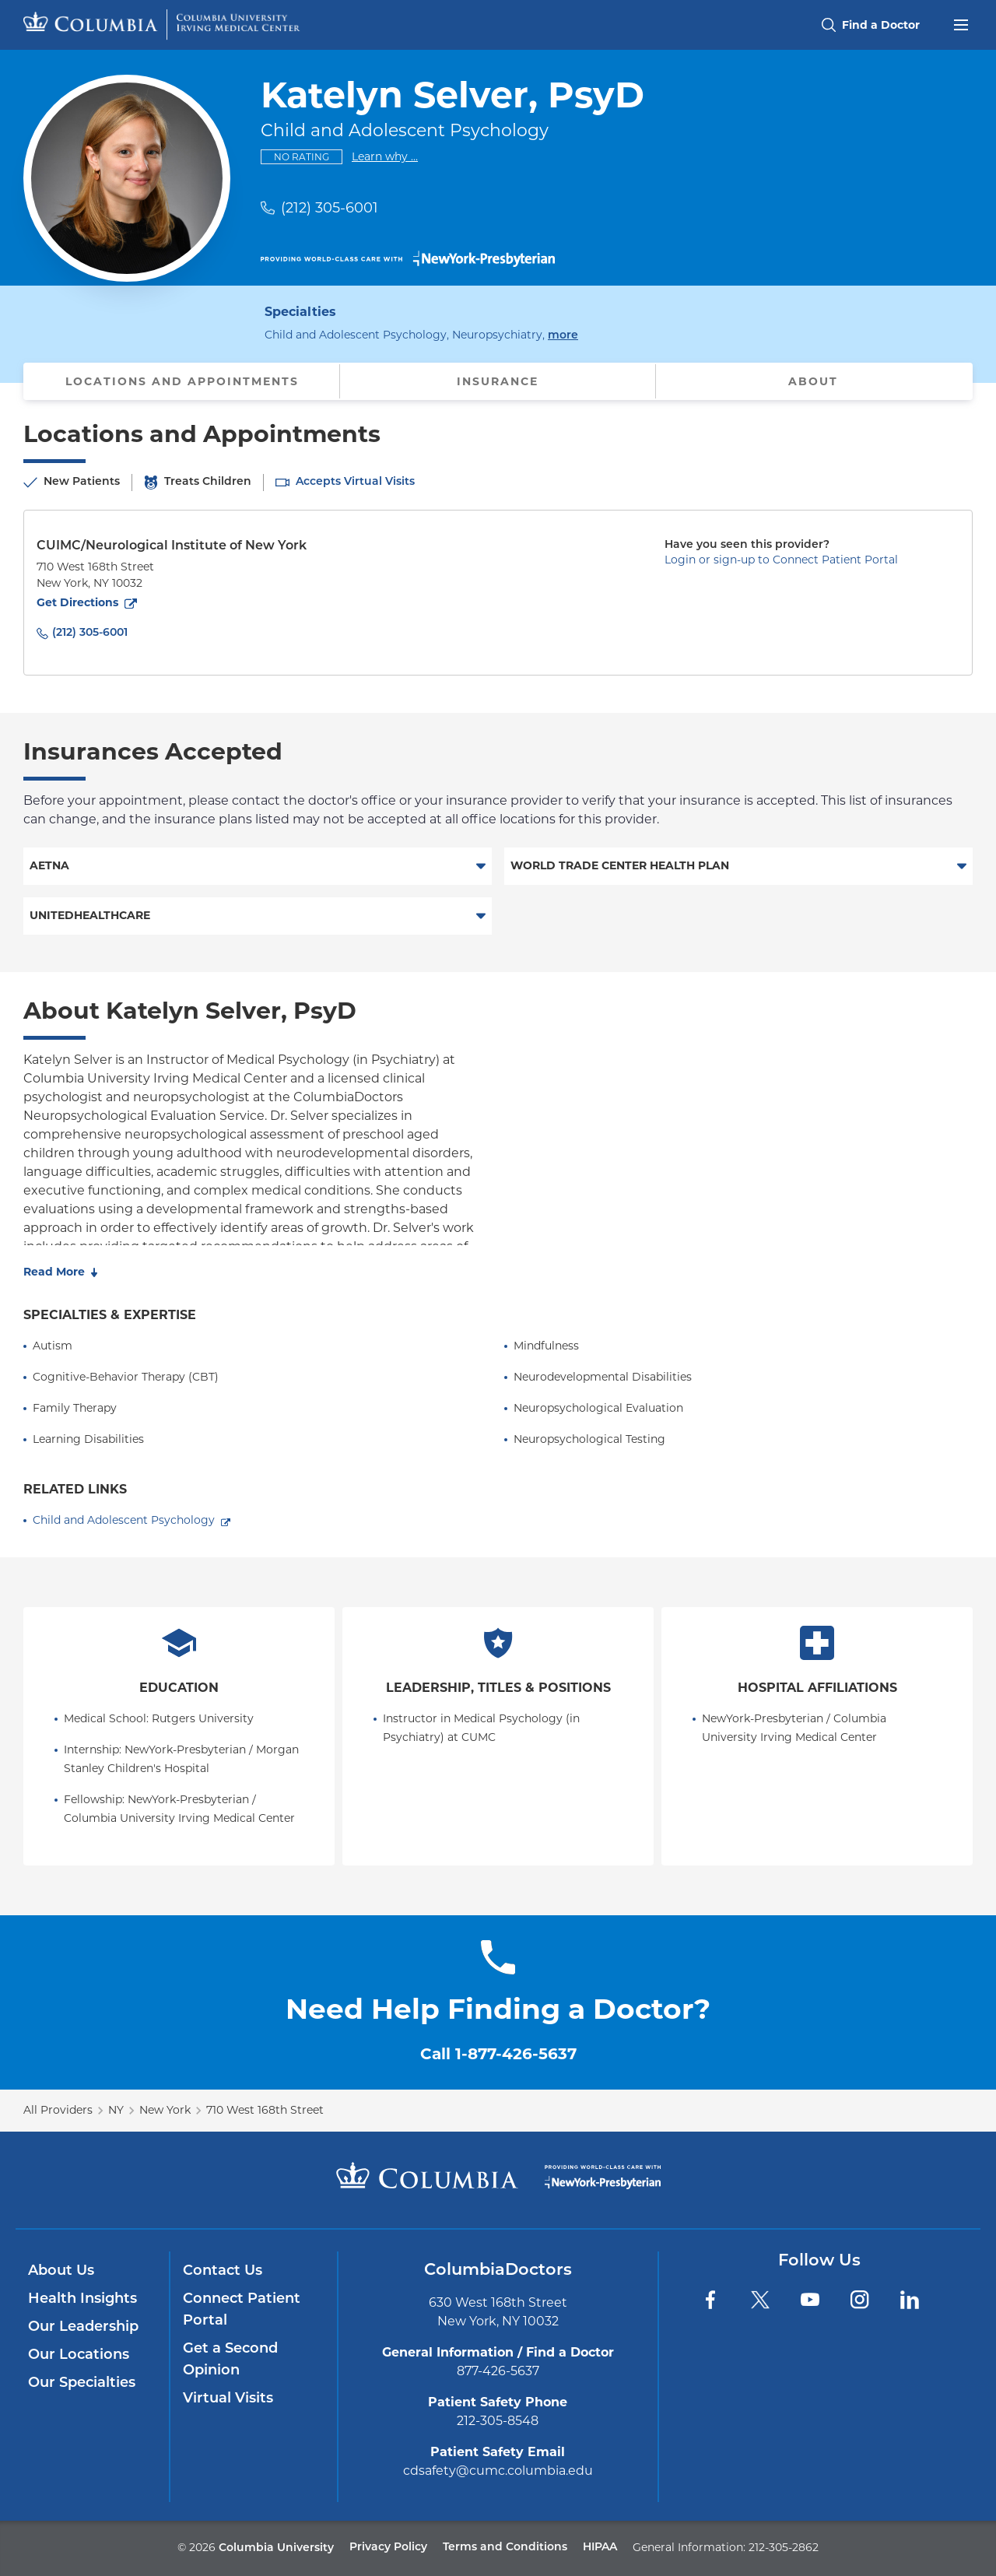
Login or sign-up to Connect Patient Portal (781, 560)
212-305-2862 (784, 2547)
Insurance (497, 381)
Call (498, 2053)
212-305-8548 (497, 2420)
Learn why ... (385, 156)
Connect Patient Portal (241, 2310)
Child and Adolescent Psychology (124, 1520)
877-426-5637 (498, 2371)
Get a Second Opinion (230, 2360)
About (813, 381)
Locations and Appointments (182, 381)
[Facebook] (710, 2299)
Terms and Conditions (505, 2547)
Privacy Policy (388, 2547)
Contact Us (222, 2271)
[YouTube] (810, 2299)
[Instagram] (859, 2299)
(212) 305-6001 (329, 207)
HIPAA (600, 2547)
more (563, 334)
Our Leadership (83, 2327)
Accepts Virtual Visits (355, 482)
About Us (61, 2271)
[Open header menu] (961, 23)
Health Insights (82, 2299)
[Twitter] (760, 2299)
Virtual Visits (228, 2399)
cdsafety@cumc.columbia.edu (498, 2470)
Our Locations (78, 2355)
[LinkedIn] (909, 2299)
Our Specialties (81, 2383)
